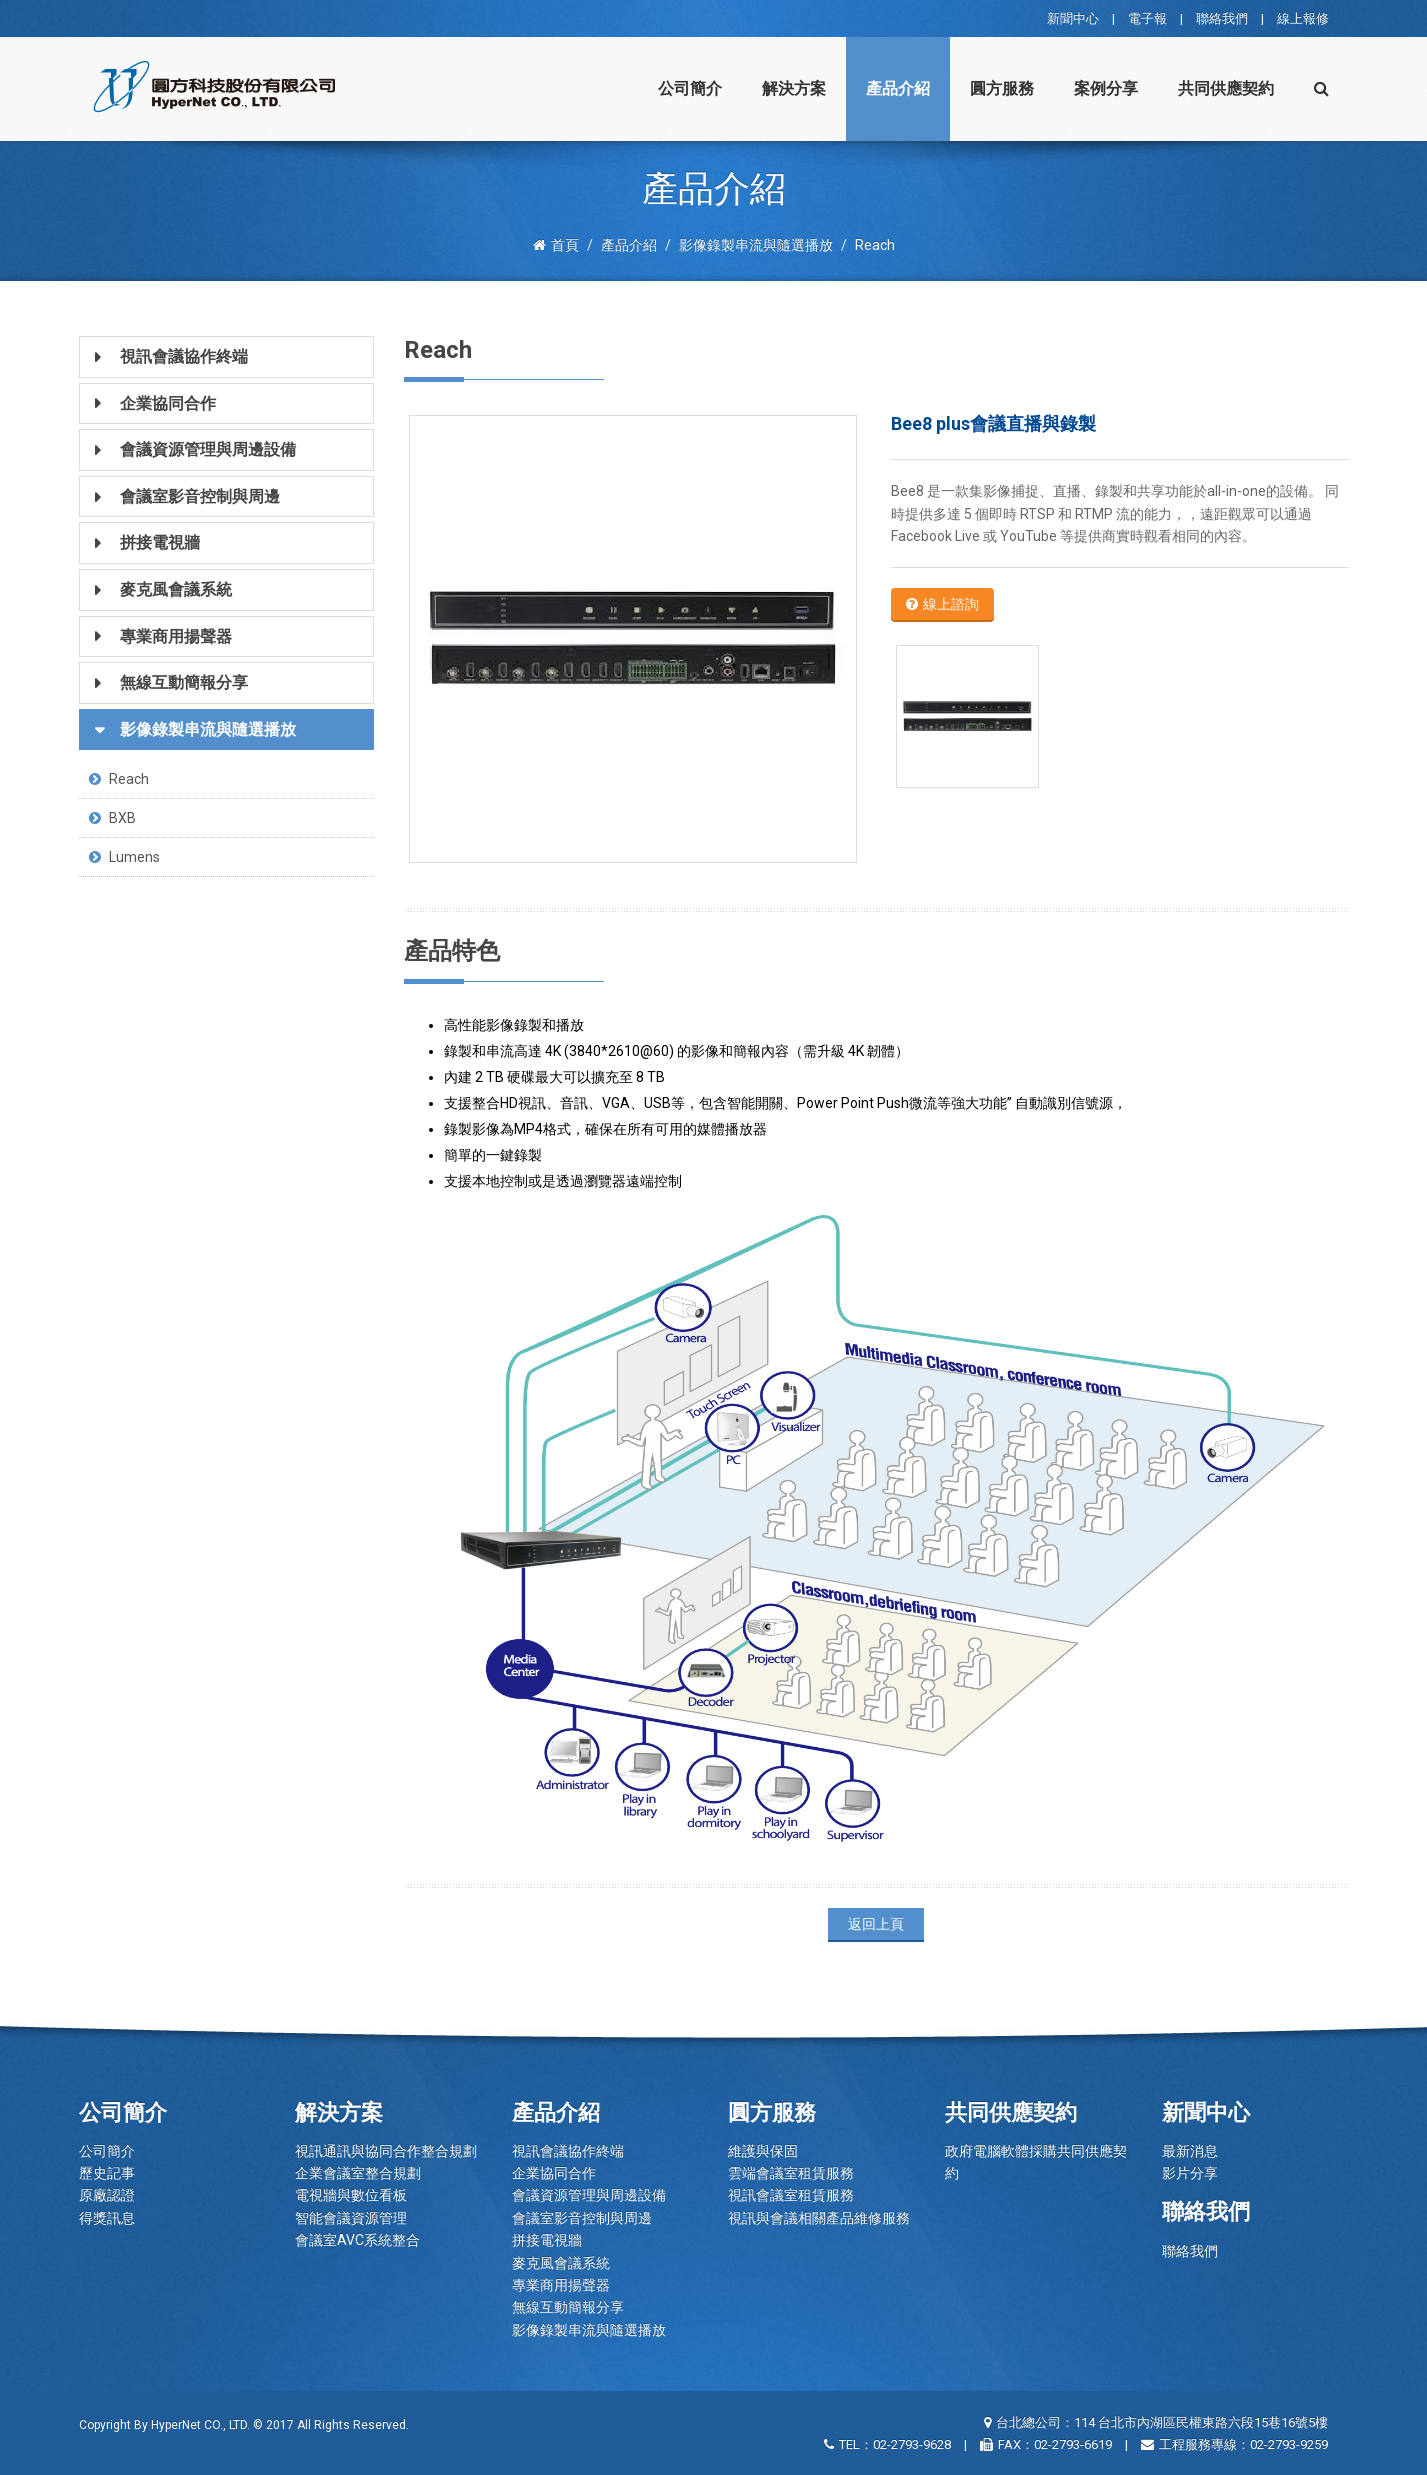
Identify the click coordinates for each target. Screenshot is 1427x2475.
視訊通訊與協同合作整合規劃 (386, 2151)
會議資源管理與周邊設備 (589, 2195)
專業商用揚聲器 (561, 2285)
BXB (112, 818)
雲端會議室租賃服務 (791, 2173)
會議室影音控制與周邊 (582, 2218)
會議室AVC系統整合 (357, 2240)
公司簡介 (690, 88)
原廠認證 (107, 2195)
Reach (119, 779)
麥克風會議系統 (561, 2263)
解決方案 (794, 88)
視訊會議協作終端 (568, 2151)
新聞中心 (1073, 18)
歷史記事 (107, 2173)
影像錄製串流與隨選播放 (589, 2330)
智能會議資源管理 (351, 2218)
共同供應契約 (1226, 88)
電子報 (1147, 18)
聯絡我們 (1222, 18)
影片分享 (1190, 2173)
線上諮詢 (942, 604)
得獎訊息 (107, 2218)
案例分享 (1106, 88)
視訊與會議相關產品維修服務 (819, 2218)
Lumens (124, 857)
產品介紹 (898, 88)
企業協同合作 (554, 2173)
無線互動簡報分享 (568, 2307)
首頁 (556, 245)
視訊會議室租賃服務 (791, 2195)
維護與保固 (763, 2151)
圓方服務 (1002, 88)
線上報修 (1303, 18)
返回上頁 (876, 1924)
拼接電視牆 (547, 2240)
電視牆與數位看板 (351, 2195)
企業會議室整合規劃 (358, 2173)
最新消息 (1190, 2151)
